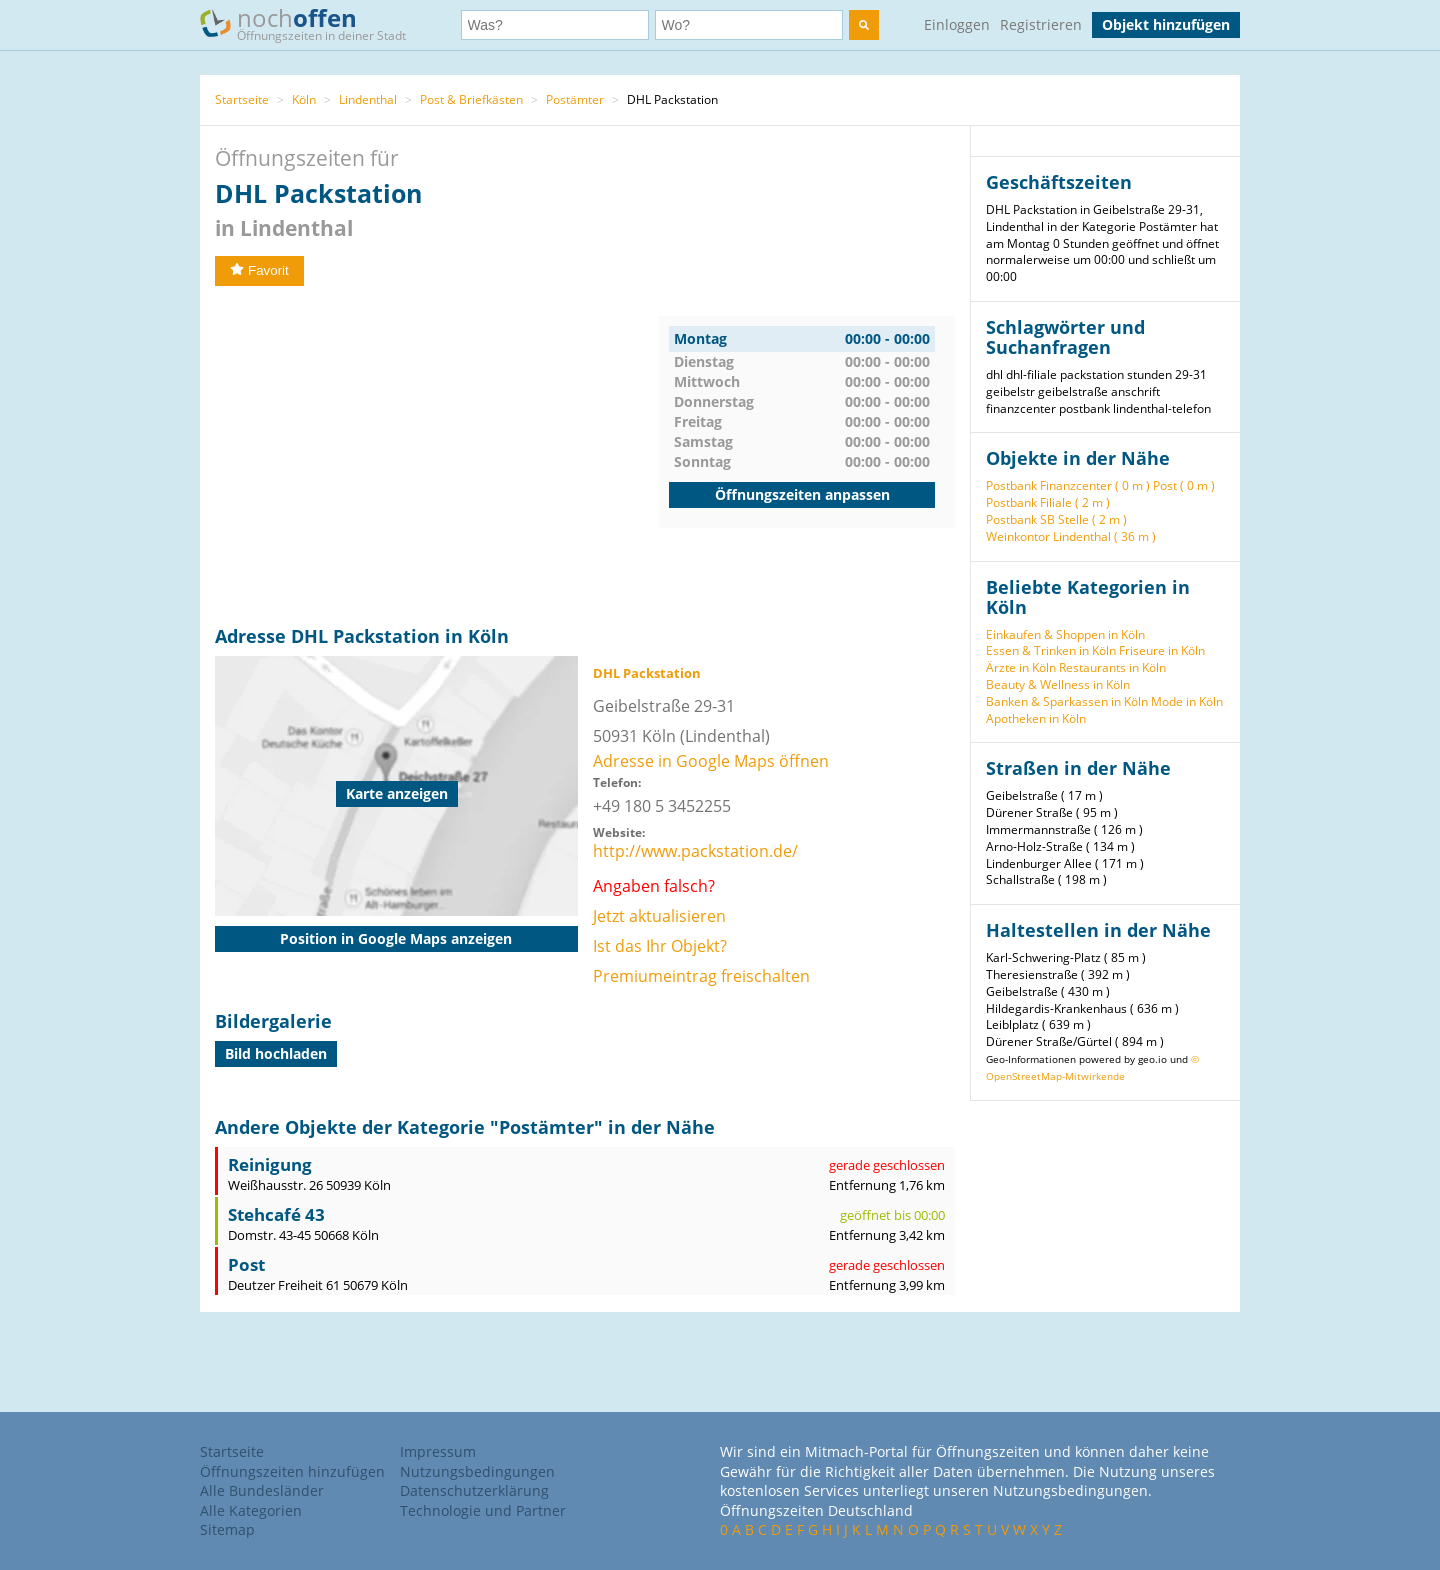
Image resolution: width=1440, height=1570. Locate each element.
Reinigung (270, 1164)
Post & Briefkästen (471, 99)
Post (246, 1264)
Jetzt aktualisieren (659, 916)
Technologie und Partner (483, 1510)
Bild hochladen (276, 1053)
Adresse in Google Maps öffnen (711, 761)
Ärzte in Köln (1021, 667)
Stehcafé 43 (276, 1214)
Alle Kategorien (251, 1510)
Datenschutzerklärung (474, 1490)
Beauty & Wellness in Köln (1058, 684)
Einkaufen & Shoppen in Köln (1065, 634)
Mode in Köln (1187, 701)
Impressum (438, 1451)
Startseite (242, 99)
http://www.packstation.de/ (695, 851)
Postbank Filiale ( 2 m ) (1048, 502)
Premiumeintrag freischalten (701, 976)
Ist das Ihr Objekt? (660, 946)
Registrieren (1041, 24)
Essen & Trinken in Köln (1051, 650)
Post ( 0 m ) (1184, 485)
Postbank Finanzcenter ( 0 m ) (1068, 485)
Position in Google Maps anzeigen (396, 938)
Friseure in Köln (1162, 650)
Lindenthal (368, 99)
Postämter (575, 99)
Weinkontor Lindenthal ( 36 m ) (1071, 536)
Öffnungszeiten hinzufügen (292, 1471)
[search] (864, 25)
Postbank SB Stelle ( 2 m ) (1056, 519)
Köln (304, 99)
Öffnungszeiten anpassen (802, 494)
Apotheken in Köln (1036, 718)
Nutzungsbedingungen (477, 1471)
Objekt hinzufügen (1166, 24)
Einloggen (957, 24)
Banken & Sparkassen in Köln (1067, 701)
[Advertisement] (437, 456)
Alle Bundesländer (262, 1490)
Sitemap (227, 1529)
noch (312, 23)
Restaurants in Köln (1112, 667)
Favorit (259, 270)
